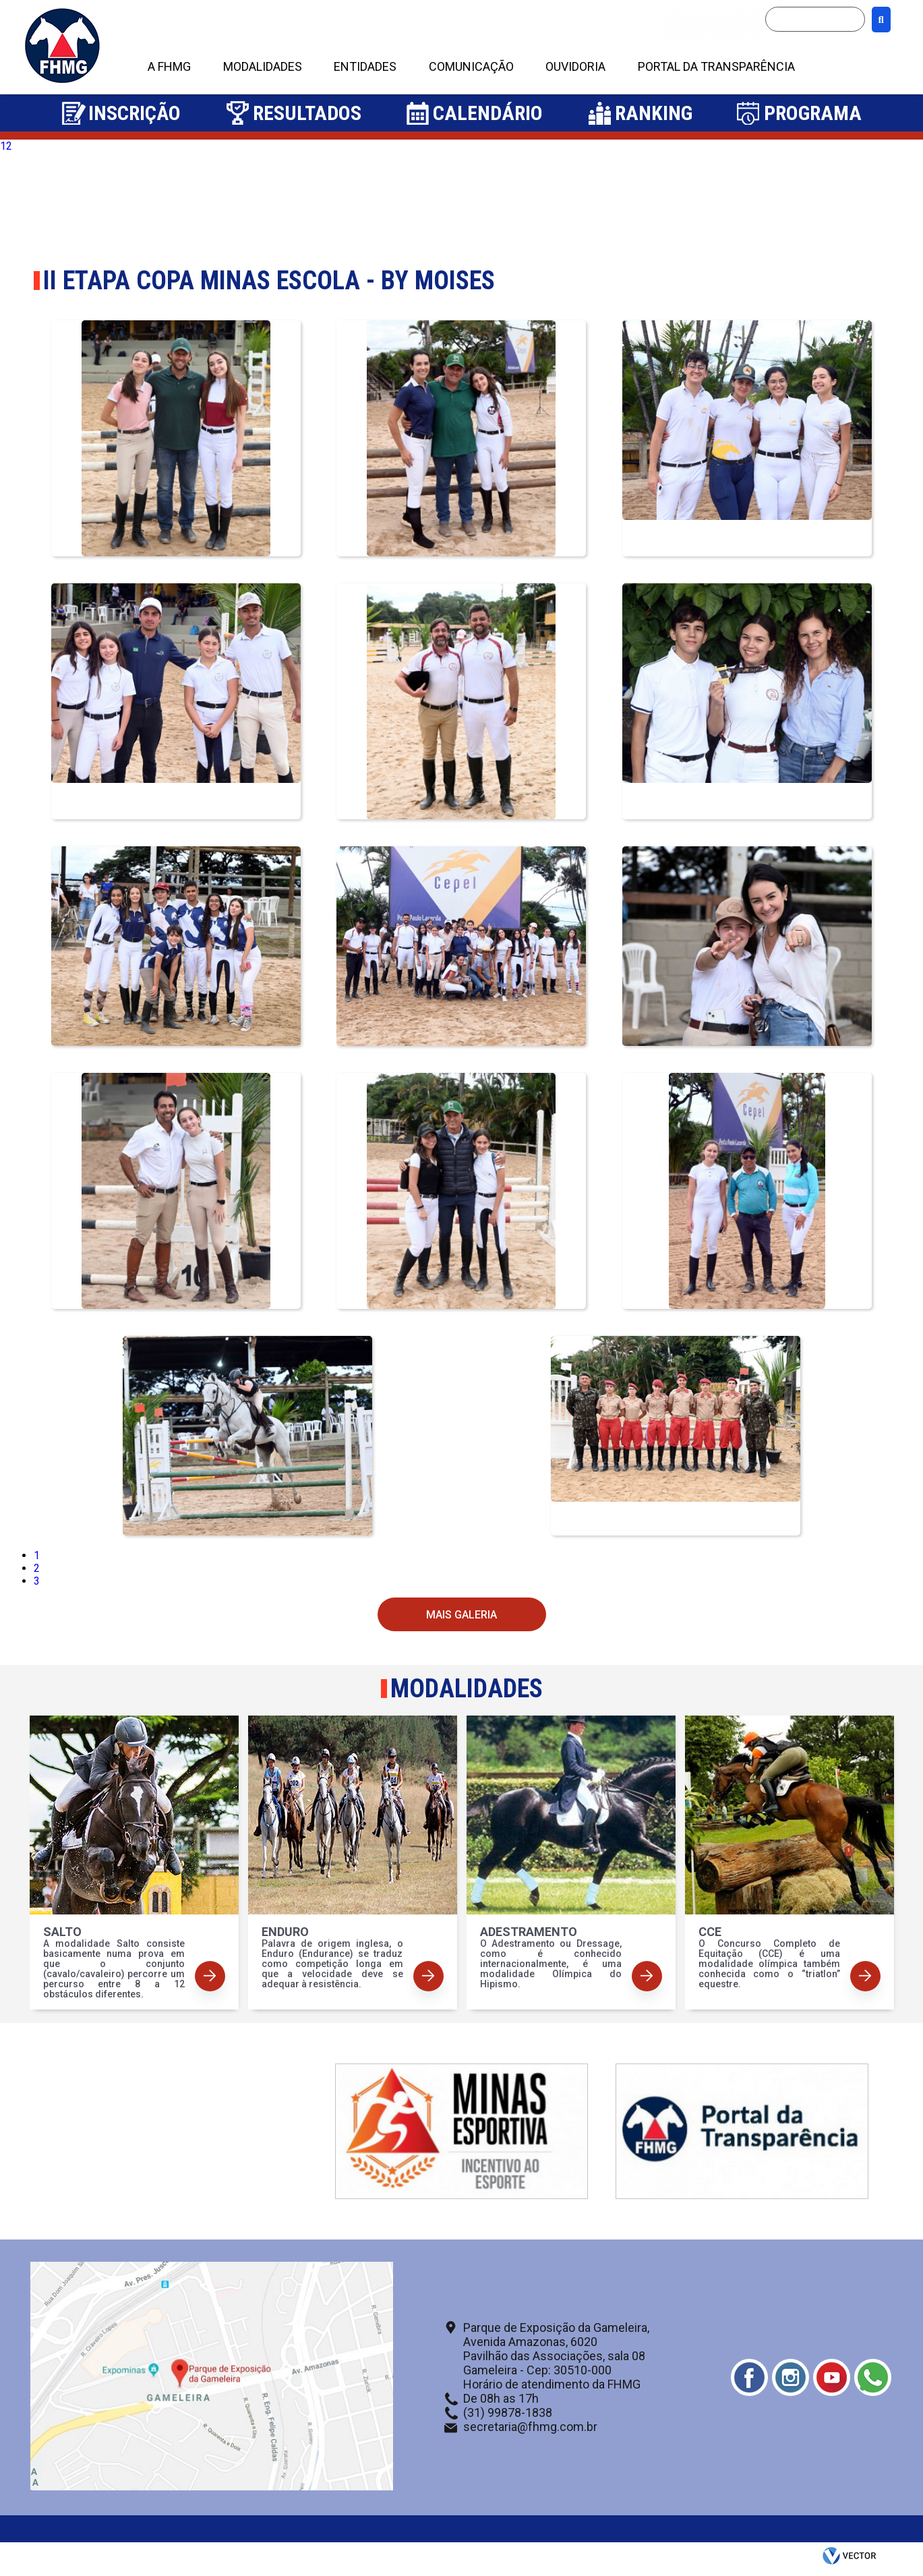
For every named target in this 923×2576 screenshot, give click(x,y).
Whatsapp (872, 2377)
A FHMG (169, 66)
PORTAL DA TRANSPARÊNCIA (716, 66)
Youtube (831, 2377)
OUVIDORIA (575, 66)
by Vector (851, 2559)
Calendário (488, 113)
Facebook (749, 2377)
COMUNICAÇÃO (471, 66)
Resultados (307, 113)
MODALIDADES (262, 66)
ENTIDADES (365, 66)
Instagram (790, 2377)
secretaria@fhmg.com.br (530, 2427)
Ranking (653, 113)
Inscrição (134, 113)
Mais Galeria (461, 1614)
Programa (813, 113)
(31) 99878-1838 (507, 2412)
